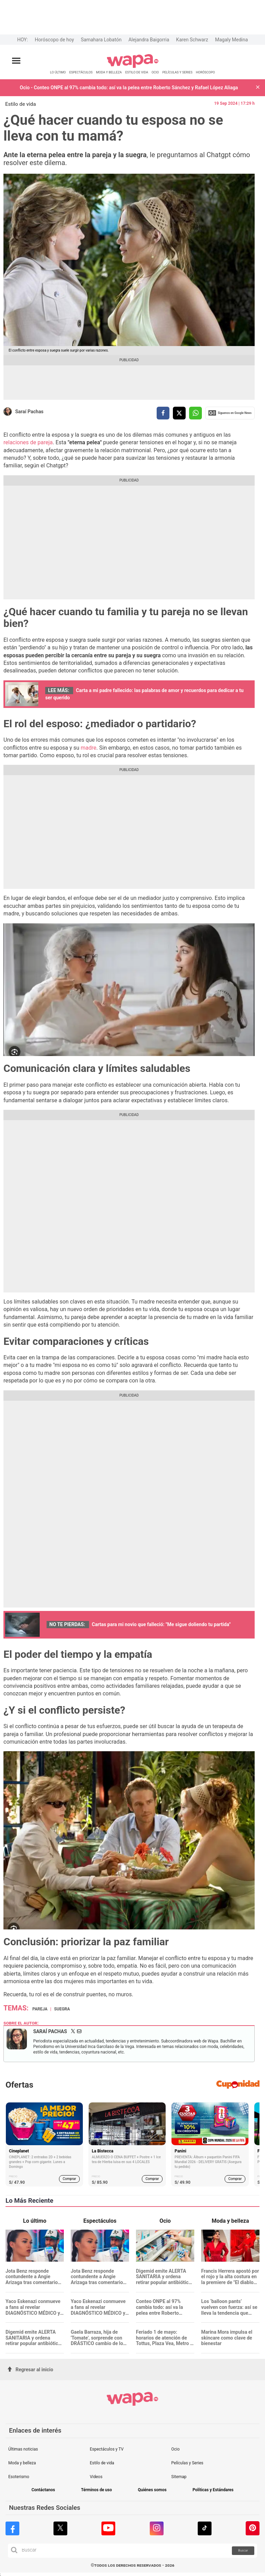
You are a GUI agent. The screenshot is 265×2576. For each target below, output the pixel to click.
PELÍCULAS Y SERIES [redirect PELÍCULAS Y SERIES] (177, 72)
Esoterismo (18, 2476)
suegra (62, 2009)
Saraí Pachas (29, 411)
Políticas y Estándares (213, 2490)
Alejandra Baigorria (148, 39)
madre (89, 747)
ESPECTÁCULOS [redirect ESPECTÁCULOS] (81, 72)
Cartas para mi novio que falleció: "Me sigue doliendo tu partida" (161, 1624)
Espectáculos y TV (107, 2449)
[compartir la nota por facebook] (163, 413)
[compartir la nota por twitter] (179, 413)
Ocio (175, 2449)
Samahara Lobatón (101, 39)
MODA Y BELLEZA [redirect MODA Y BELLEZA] (109, 72)
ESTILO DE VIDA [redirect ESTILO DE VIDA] (136, 72)
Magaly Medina (231, 39)
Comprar (69, 2179)
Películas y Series (187, 2463)
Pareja (40, 2009)
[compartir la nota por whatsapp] (195, 413)
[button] (257, 87)
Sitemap (178, 2476)
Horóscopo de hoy (54, 39)
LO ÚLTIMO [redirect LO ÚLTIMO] (58, 72)
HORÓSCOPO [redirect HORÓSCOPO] (205, 72)
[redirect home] (132, 67)
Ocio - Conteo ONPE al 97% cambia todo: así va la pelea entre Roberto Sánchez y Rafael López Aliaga (129, 87)
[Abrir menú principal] (16, 61)
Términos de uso (96, 2490)
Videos (96, 2476)
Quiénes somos (152, 2490)
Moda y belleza (22, 2463)
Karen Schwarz (192, 39)
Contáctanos (43, 2490)
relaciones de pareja (28, 442)
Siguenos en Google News (230, 413)
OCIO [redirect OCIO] (155, 72)
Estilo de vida (20, 104)
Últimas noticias (23, 2449)
